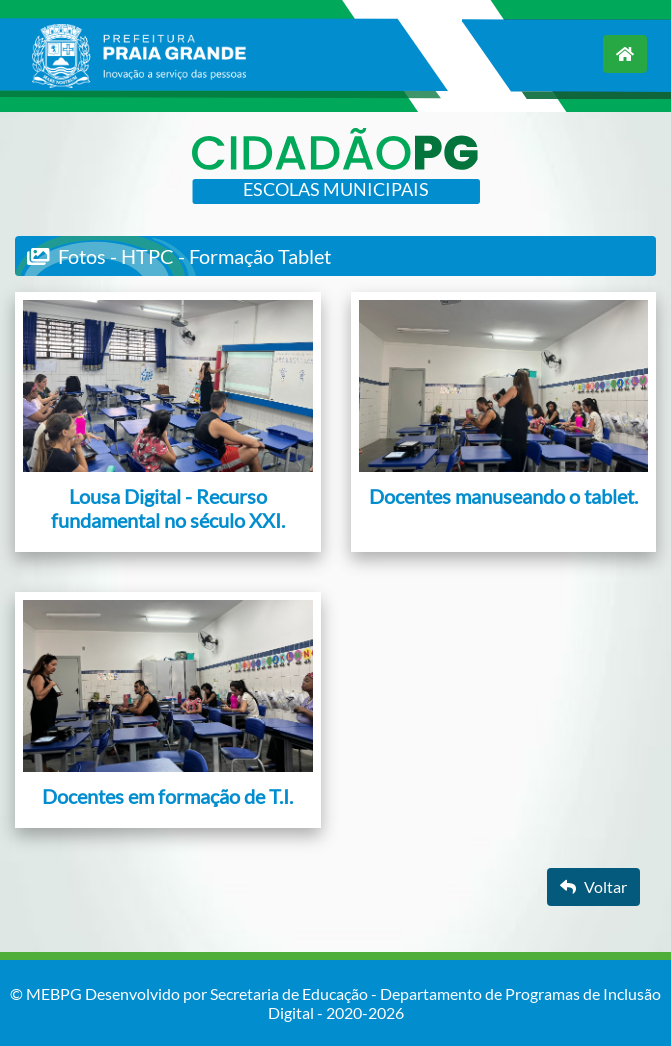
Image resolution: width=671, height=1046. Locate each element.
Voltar (593, 886)
